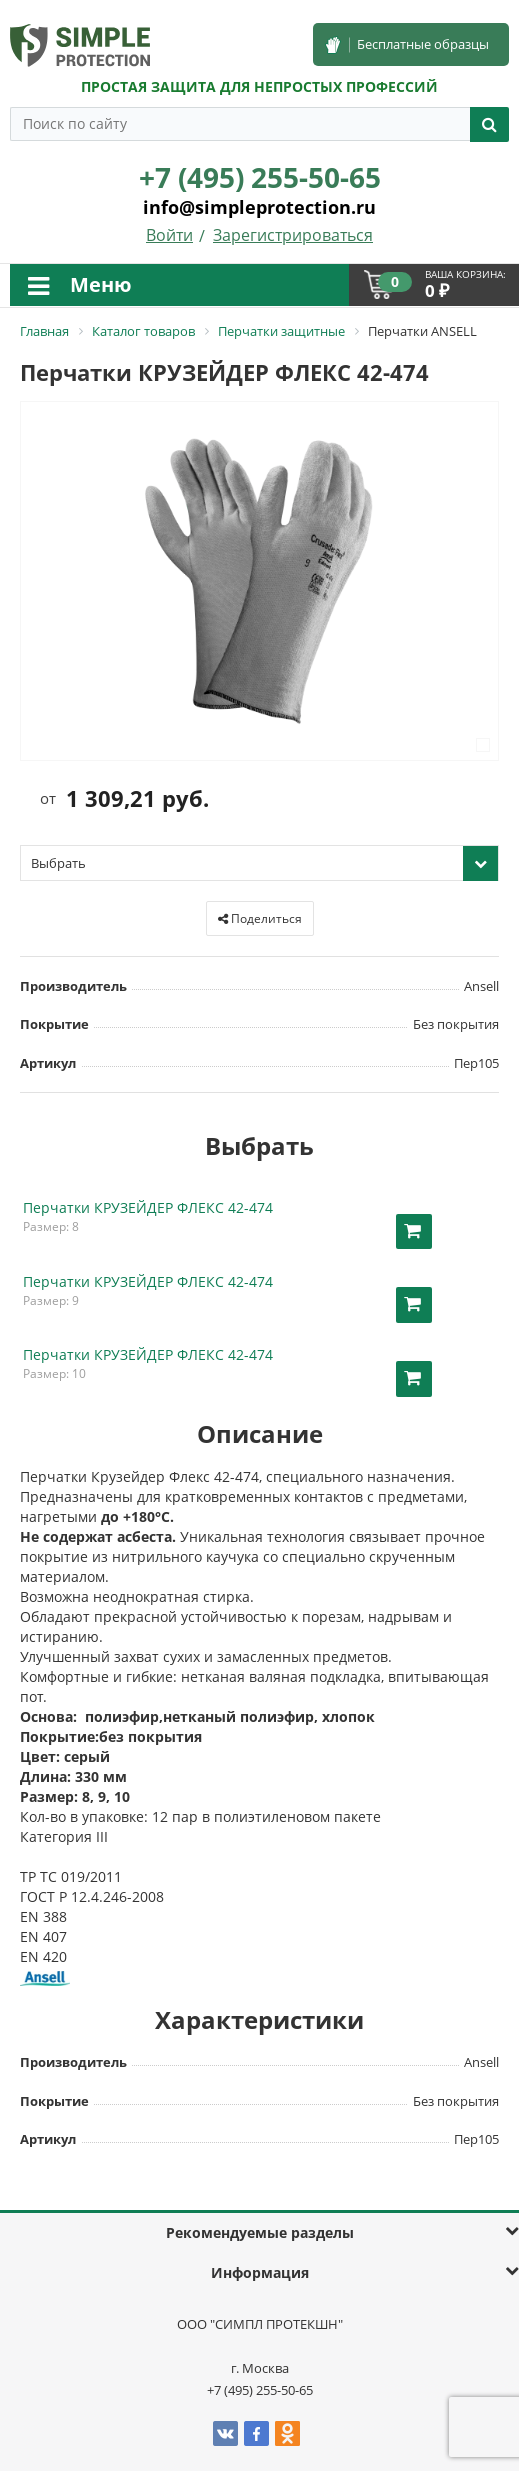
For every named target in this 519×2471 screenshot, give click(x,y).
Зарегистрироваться (293, 235)
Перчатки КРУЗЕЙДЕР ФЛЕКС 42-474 (148, 1207)
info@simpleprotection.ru (259, 207)
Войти (169, 235)
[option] (259, 582)
